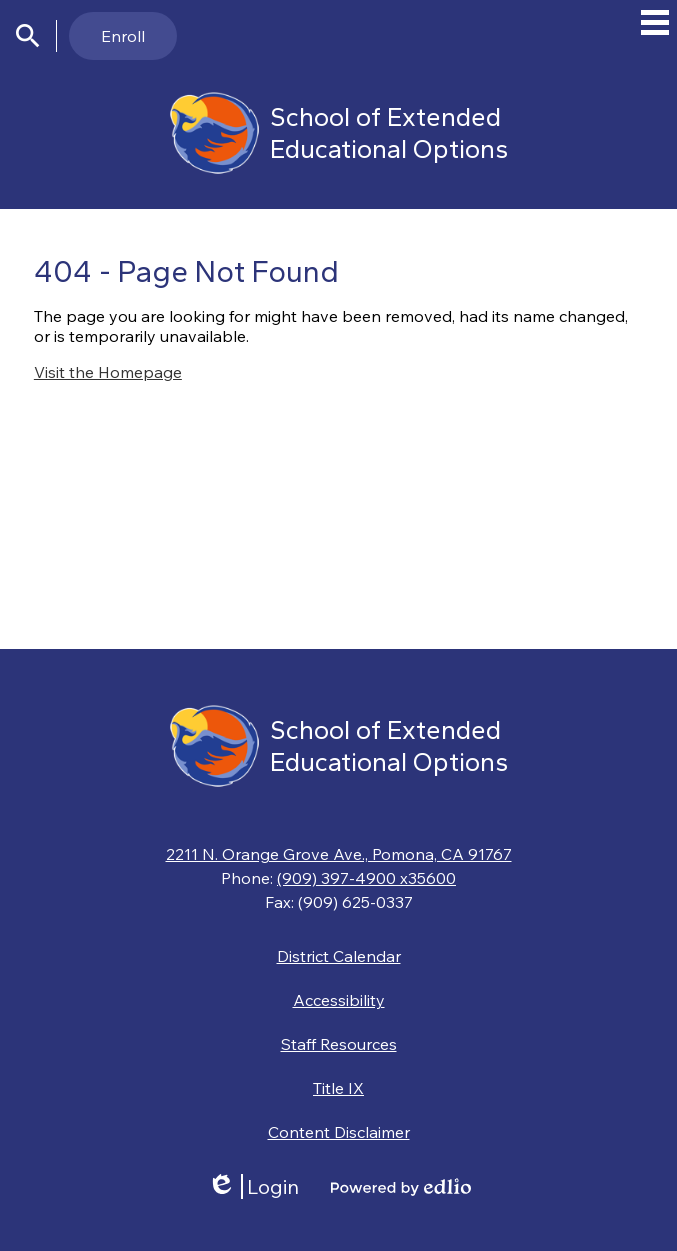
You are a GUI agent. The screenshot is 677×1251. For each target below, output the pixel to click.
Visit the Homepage (108, 372)
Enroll (123, 36)
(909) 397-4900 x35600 (366, 878)
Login (253, 1186)
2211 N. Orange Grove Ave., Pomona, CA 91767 (339, 854)
